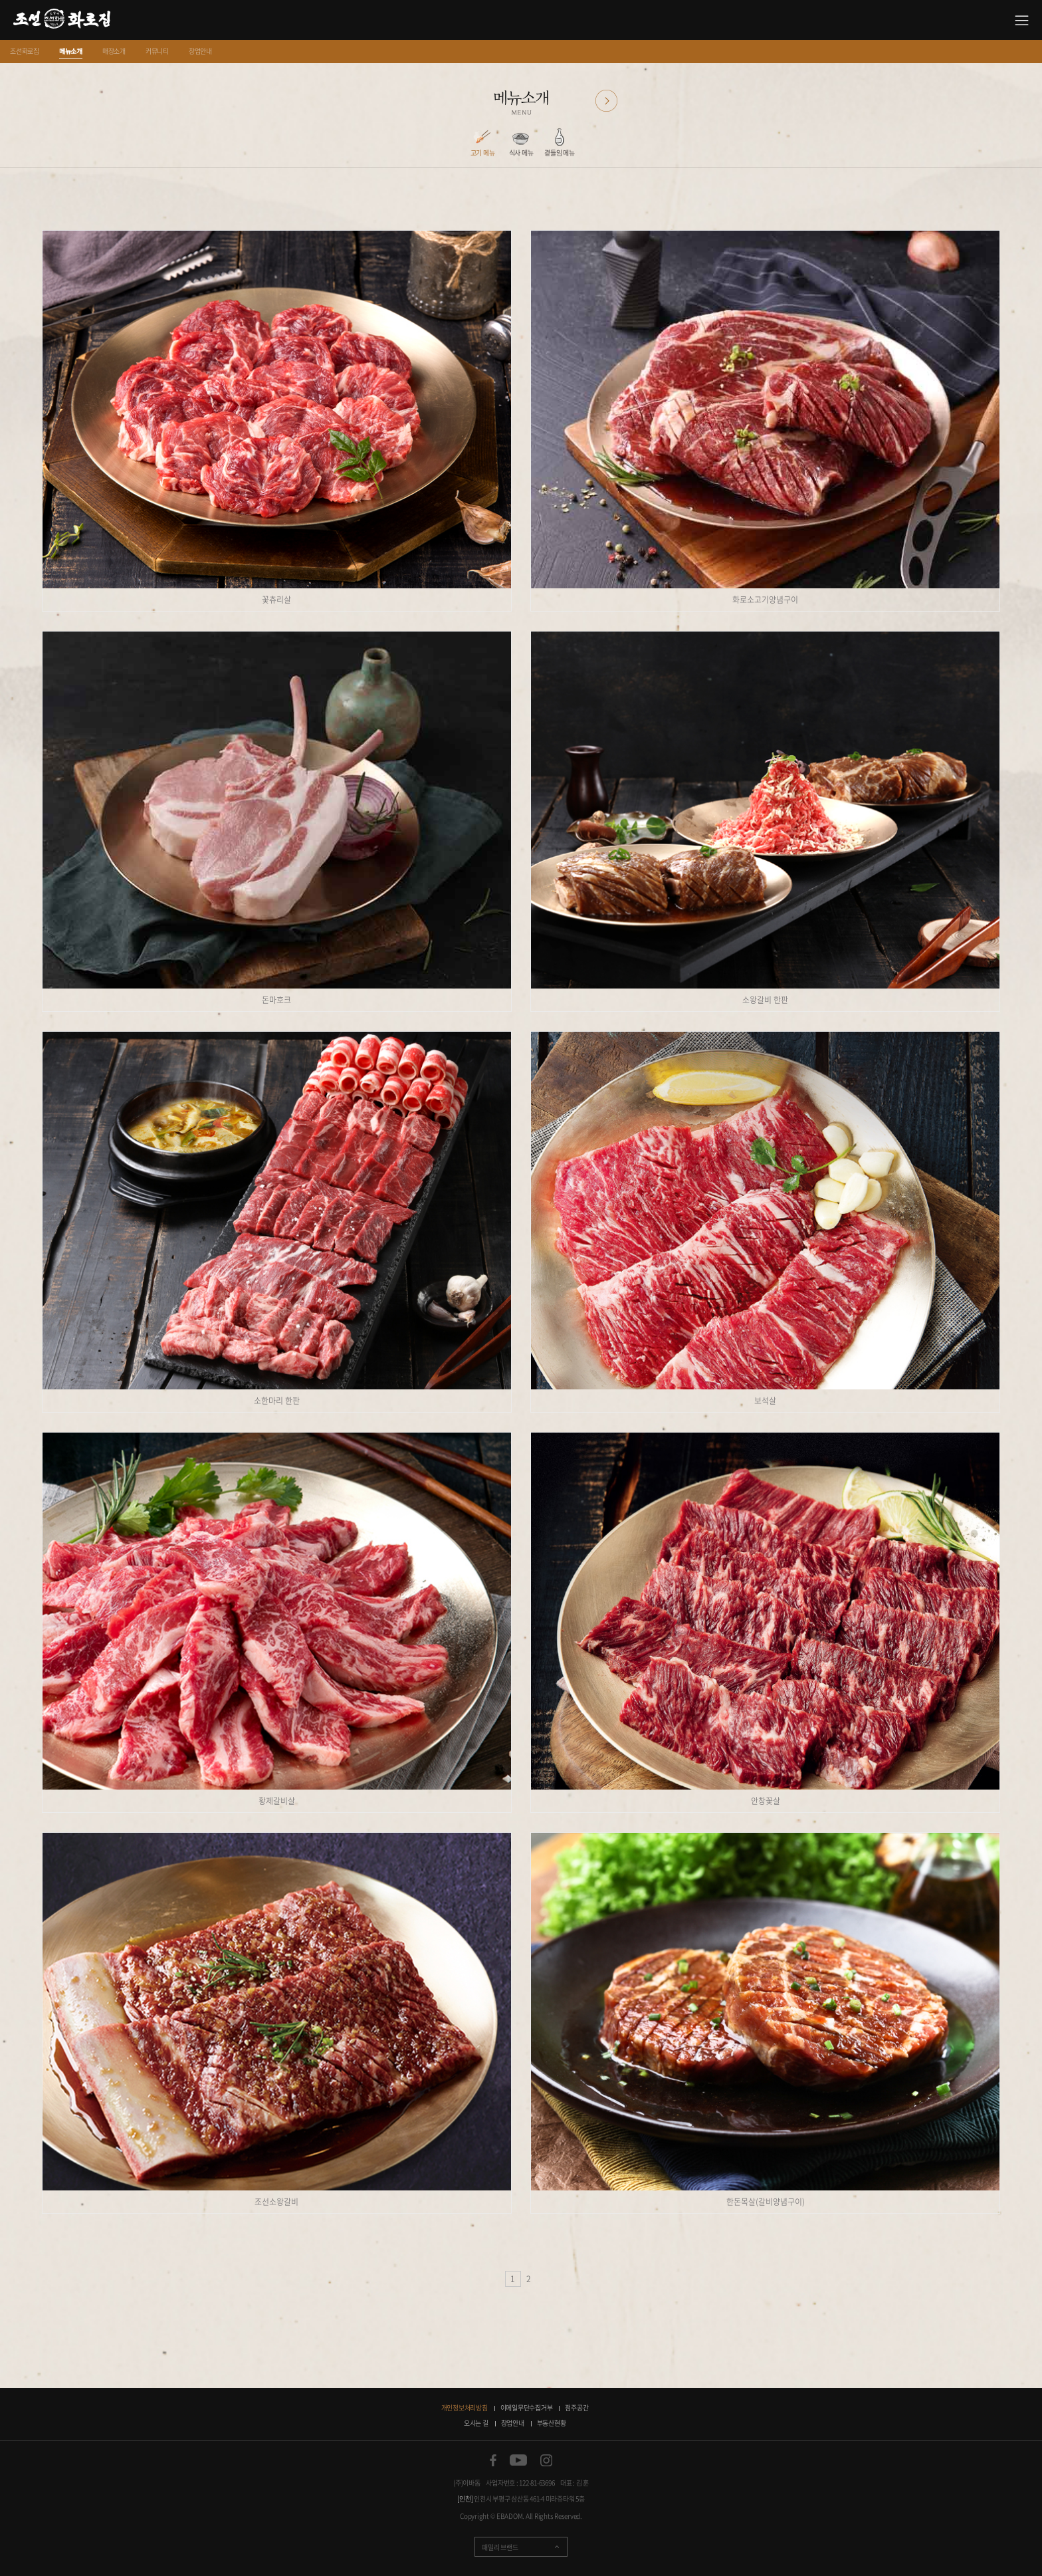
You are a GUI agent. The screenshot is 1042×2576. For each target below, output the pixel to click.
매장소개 (114, 51)
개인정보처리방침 (464, 2407)
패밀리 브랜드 (500, 2547)
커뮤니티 (157, 51)
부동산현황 (551, 2423)
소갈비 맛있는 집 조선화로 (61, 20)
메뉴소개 (70, 51)
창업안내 (200, 51)
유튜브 (518, 2460)
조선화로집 (24, 51)
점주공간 (576, 2407)
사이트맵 (1022, 20)
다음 (606, 101)
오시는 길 (476, 2423)
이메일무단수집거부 (526, 2407)
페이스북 (493, 2460)
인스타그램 (546, 2460)
